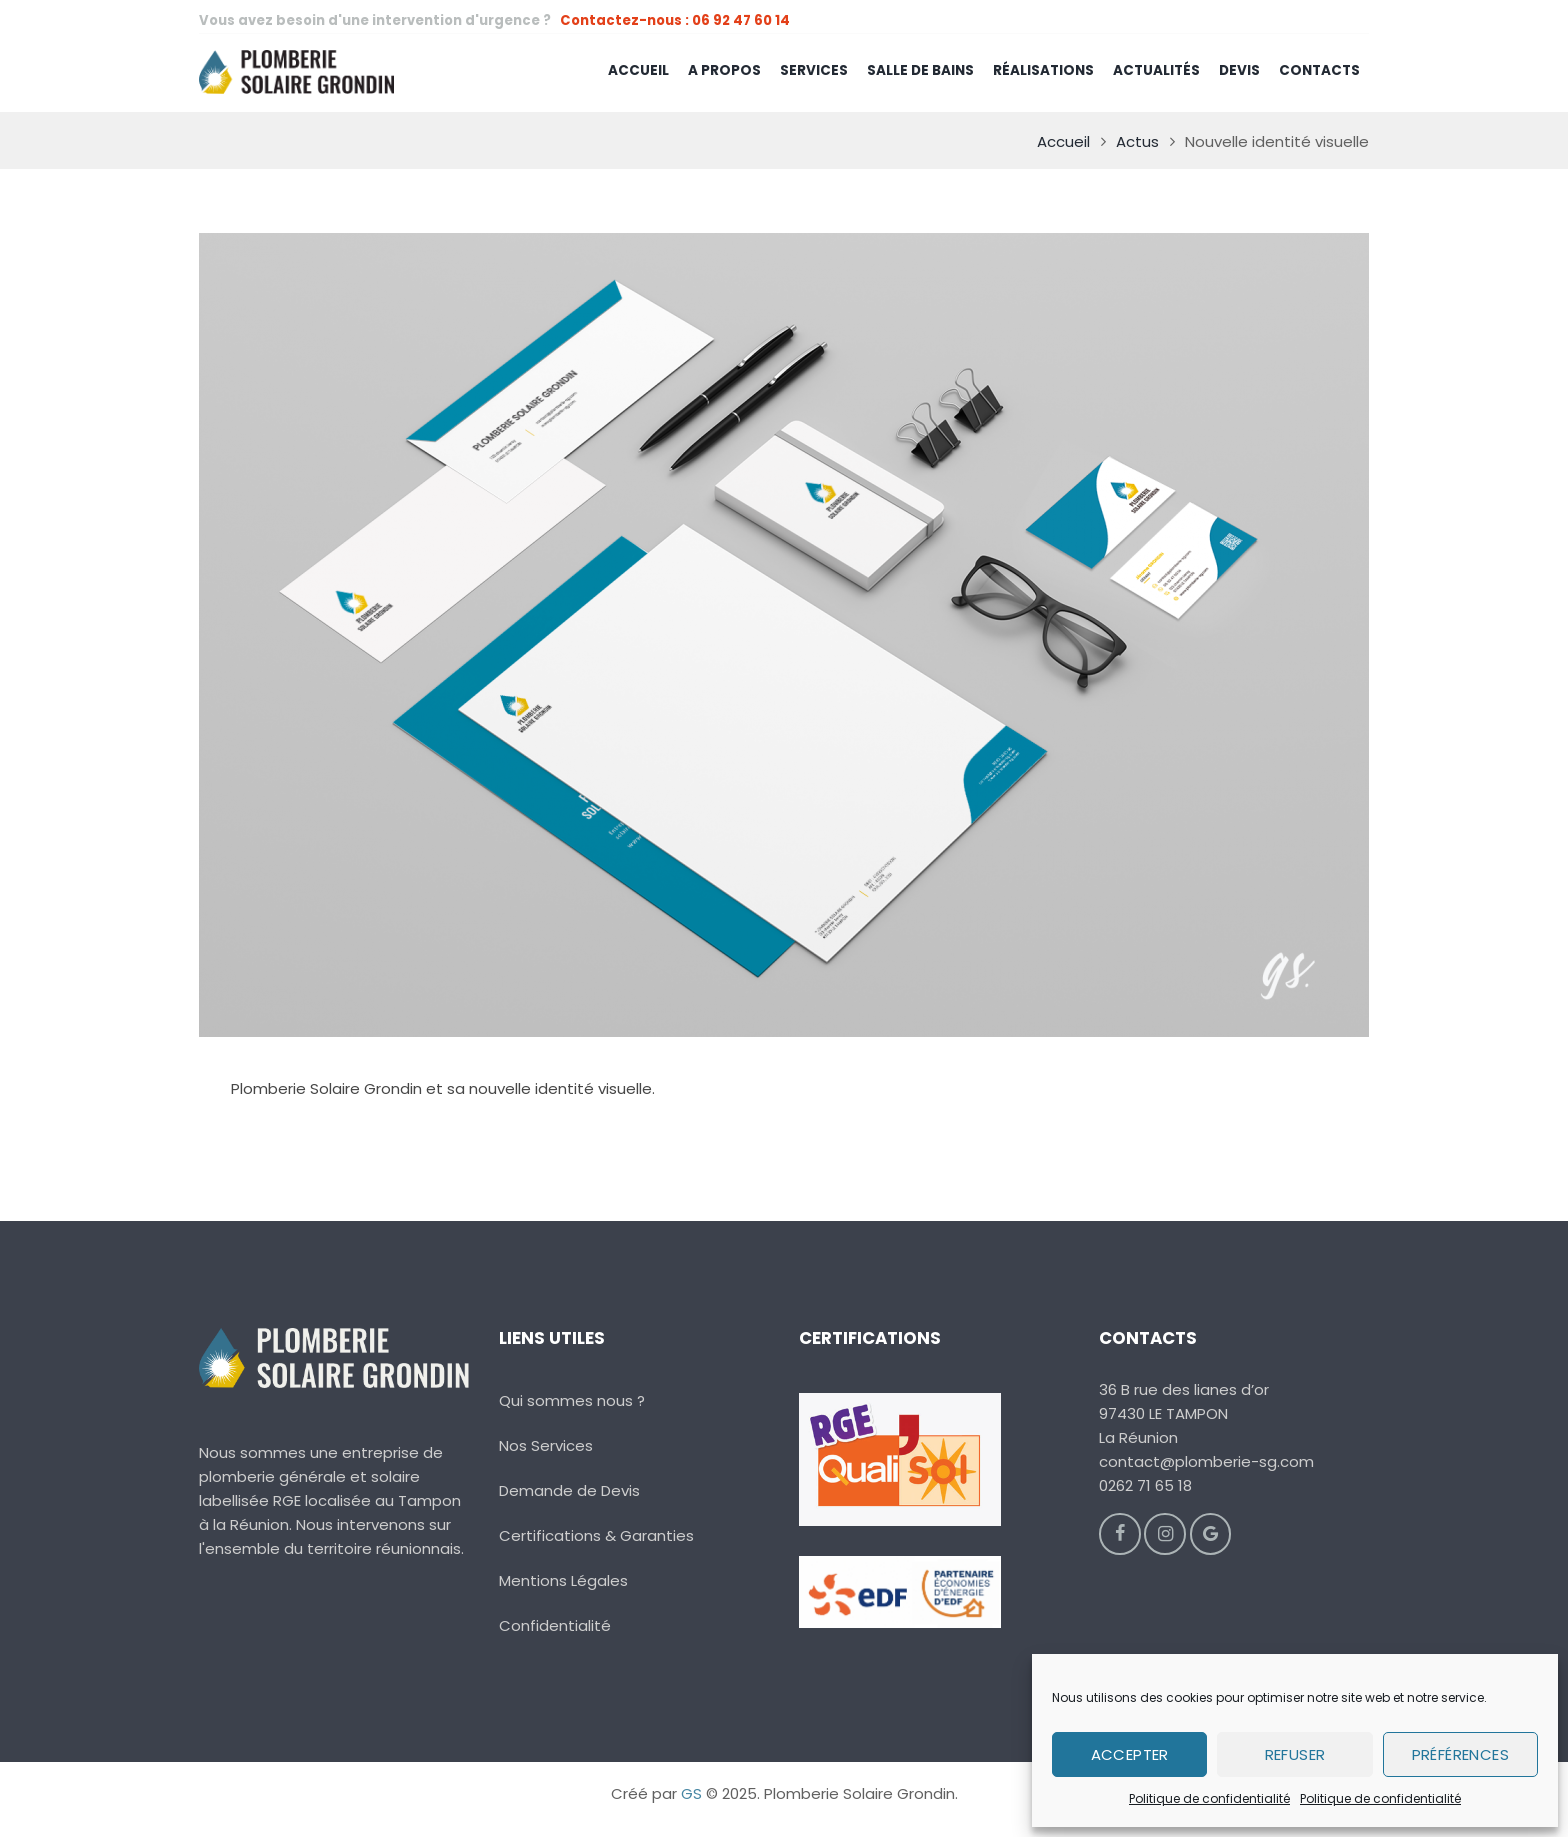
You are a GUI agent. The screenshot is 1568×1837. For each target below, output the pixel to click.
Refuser (1295, 1754)
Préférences (1460, 1754)
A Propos (724, 70)
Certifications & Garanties (596, 1535)
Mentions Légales (563, 1580)
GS (691, 1793)
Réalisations (1043, 70)
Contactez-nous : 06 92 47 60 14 (675, 20)
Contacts (1319, 70)
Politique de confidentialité (1209, 1798)
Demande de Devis (569, 1490)
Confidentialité (555, 1625)
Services (814, 70)
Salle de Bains (920, 70)
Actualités (1156, 70)
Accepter (1130, 1754)
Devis (1239, 70)
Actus (1137, 141)
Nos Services (546, 1445)
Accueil (638, 70)
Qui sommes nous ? (572, 1400)
